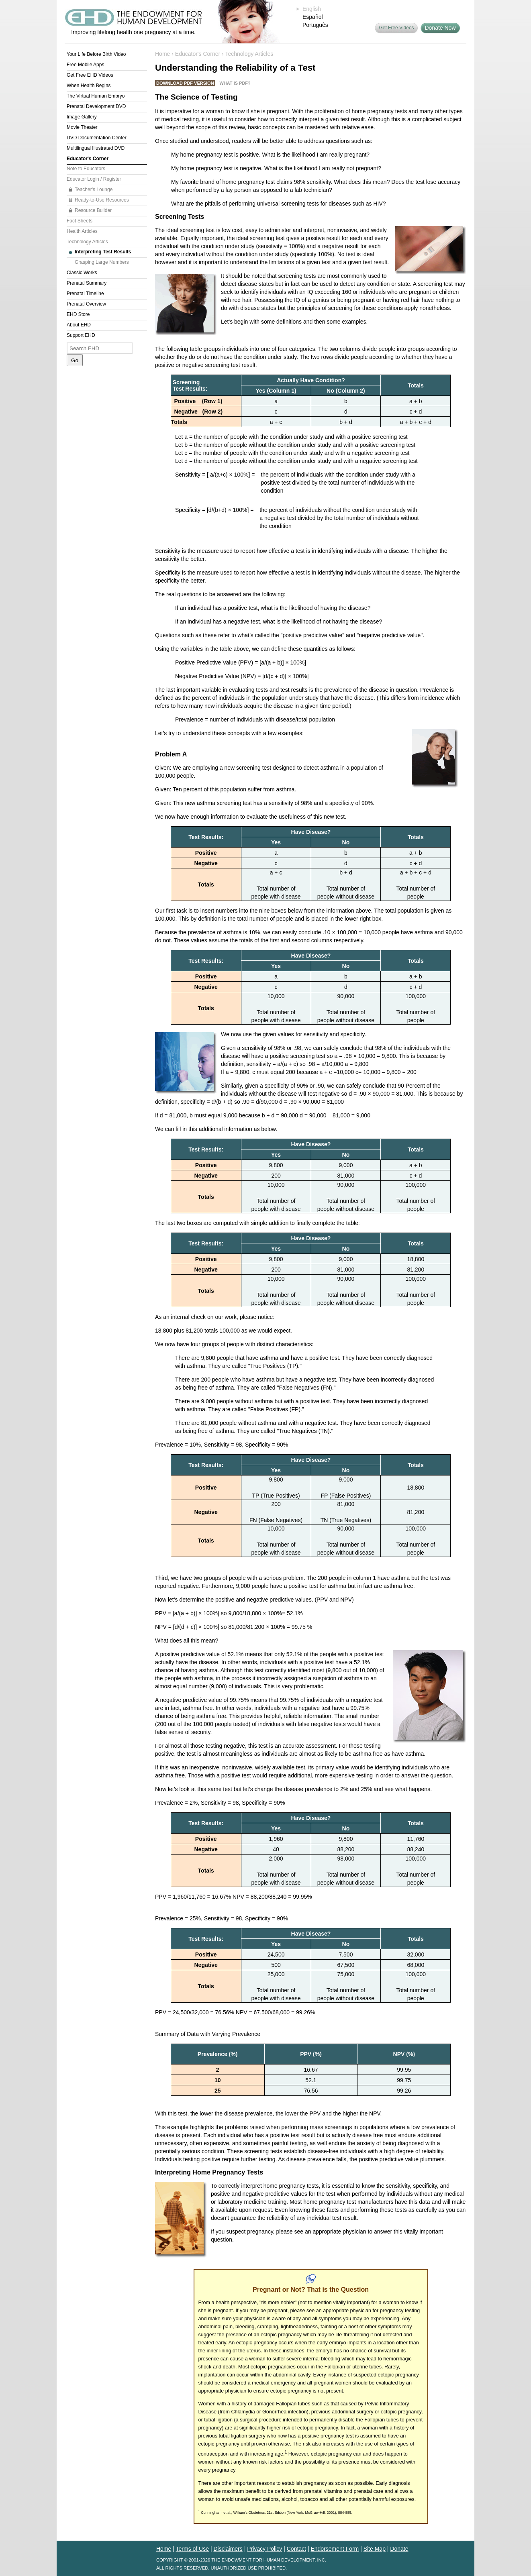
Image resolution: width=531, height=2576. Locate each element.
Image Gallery (82, 117)
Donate (399, 2548)
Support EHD (81, 335)
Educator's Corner (87, 158)
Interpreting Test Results (103, 252)
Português (315, 25)
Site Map (375, 2548)
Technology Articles (87, 242)
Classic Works (82, 272)
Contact (296, 2548)
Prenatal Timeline (85, 293)
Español (312, 17)
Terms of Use (192, 2548)
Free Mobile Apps (85, 64)
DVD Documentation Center (97, 138)
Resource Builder (93, 210)
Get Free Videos (396, 28)
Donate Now (440, 27)
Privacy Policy (264, 2548)
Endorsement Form (334, 2548)
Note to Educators (86, 168)
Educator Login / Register (94, 179)
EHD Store (78, 314)
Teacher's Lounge (93, 189)
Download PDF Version (185, 83)
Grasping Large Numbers (102, 262)
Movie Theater (82, 127)
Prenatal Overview (86, 304)
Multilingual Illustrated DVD (96, 148)
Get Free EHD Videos (90, 75)
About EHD (79, 325)
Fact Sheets (79, 221)
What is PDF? (234, 83)
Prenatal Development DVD (96, 106)
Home (162, 54)
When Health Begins (88, 85)
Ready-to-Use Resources (102, 200)
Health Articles (82, 231)
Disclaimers (227, 2548)
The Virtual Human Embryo (96, 96)
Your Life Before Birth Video (96, 54)
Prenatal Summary (86, 283)
